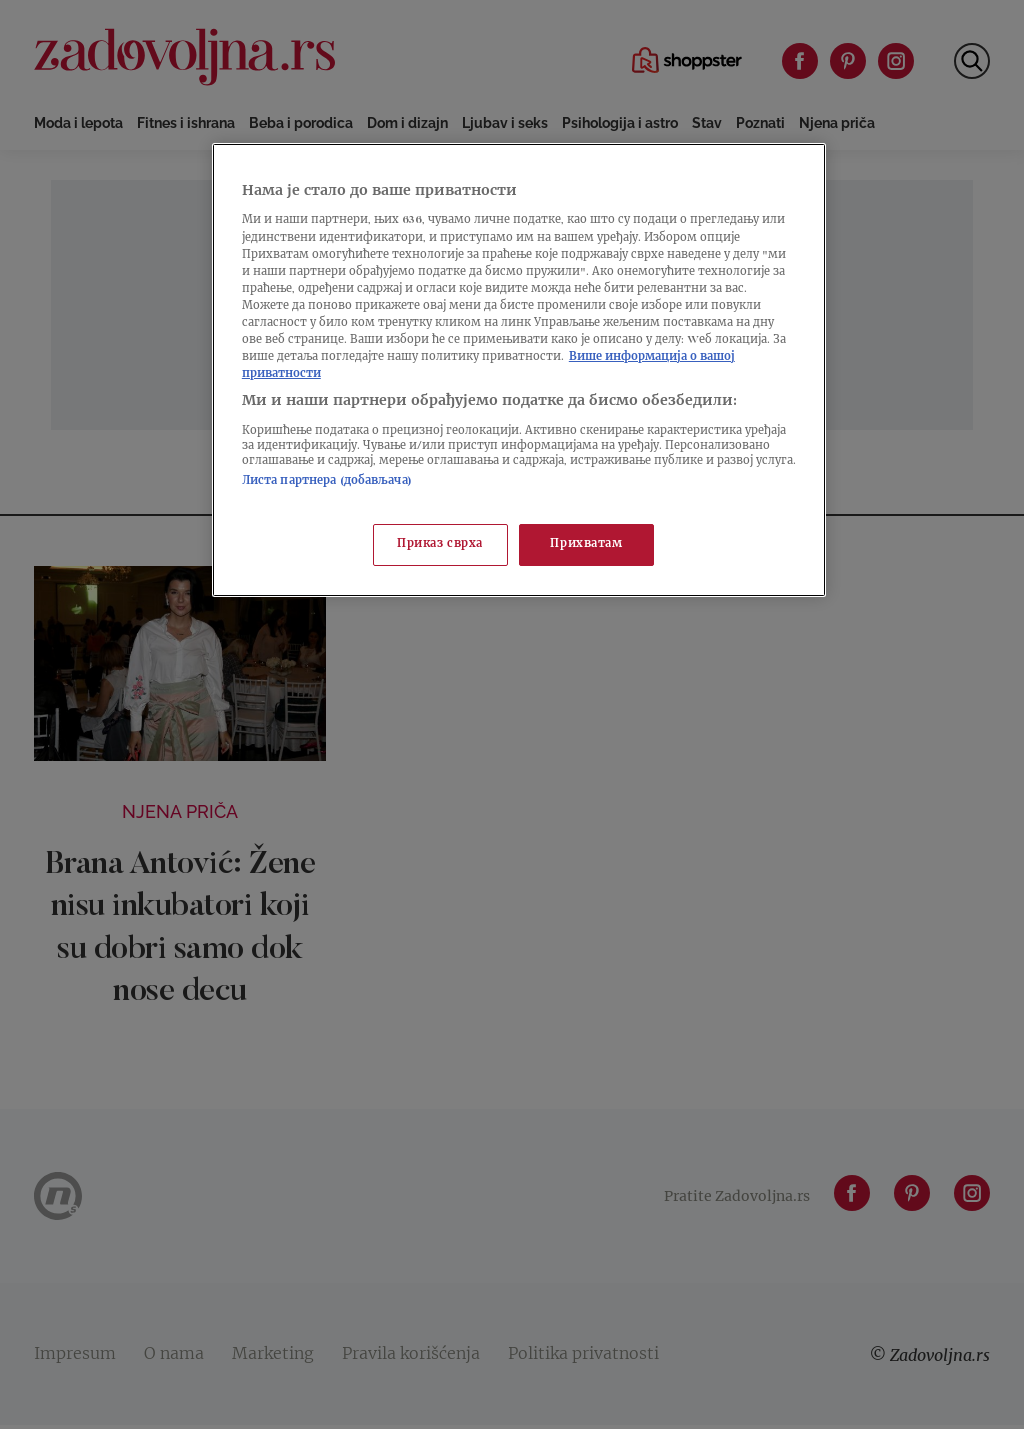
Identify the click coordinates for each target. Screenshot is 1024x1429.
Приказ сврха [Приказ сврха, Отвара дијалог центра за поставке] (440, 544)
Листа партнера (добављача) (327, 481)
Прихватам (586, 544)
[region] (519, 370)
